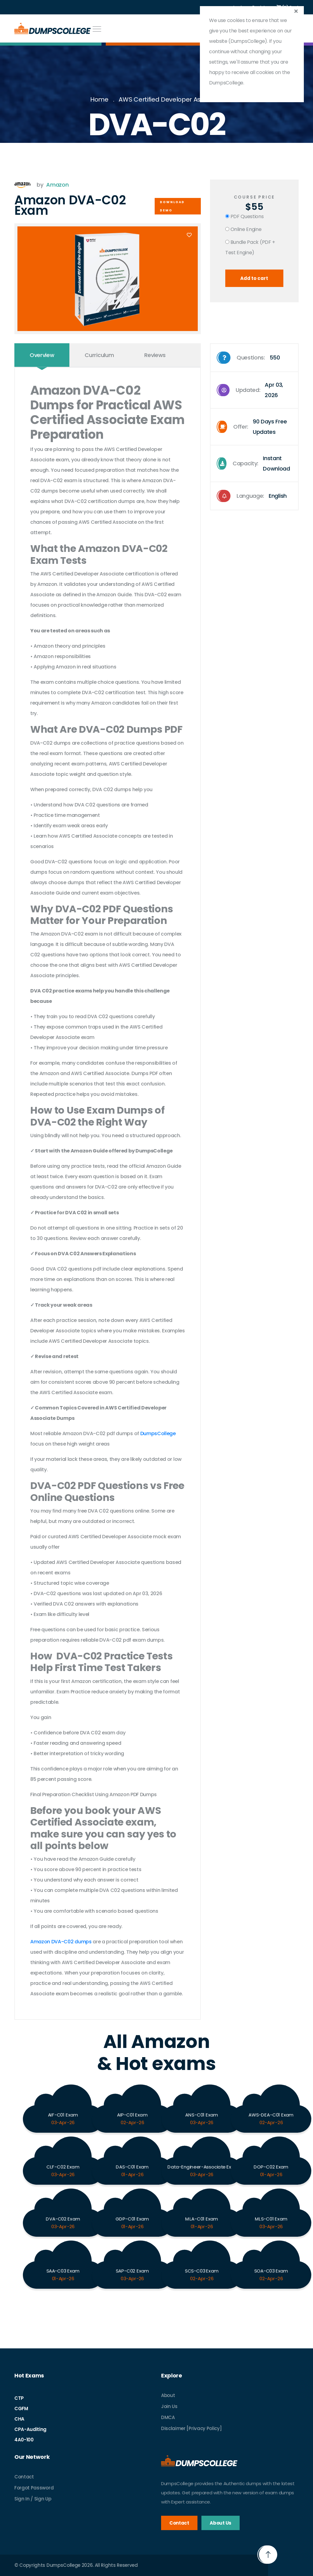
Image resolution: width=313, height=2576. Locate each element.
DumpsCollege (158, 1433)
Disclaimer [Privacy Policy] (191, 2428)
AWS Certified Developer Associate (171, 99)
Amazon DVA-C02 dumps (61, 1941)
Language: (252, 496)
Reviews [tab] (155, 355)
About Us (220, 2523)
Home (99, 99)
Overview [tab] (42, 355)
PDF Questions (244, 216)
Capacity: (256, 463)
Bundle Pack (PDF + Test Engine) (250, 247)
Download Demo (172, 206)
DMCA (168, 2417)
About (168, 2395)
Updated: (256, 390)
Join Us (169, 2406)
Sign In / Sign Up (32, 2499)
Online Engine (243, 229)
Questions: (249, 358)
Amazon (57, 184)
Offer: (256, 426)
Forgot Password (33, 2488)
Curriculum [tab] (99, 355)
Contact (24, 2477)
